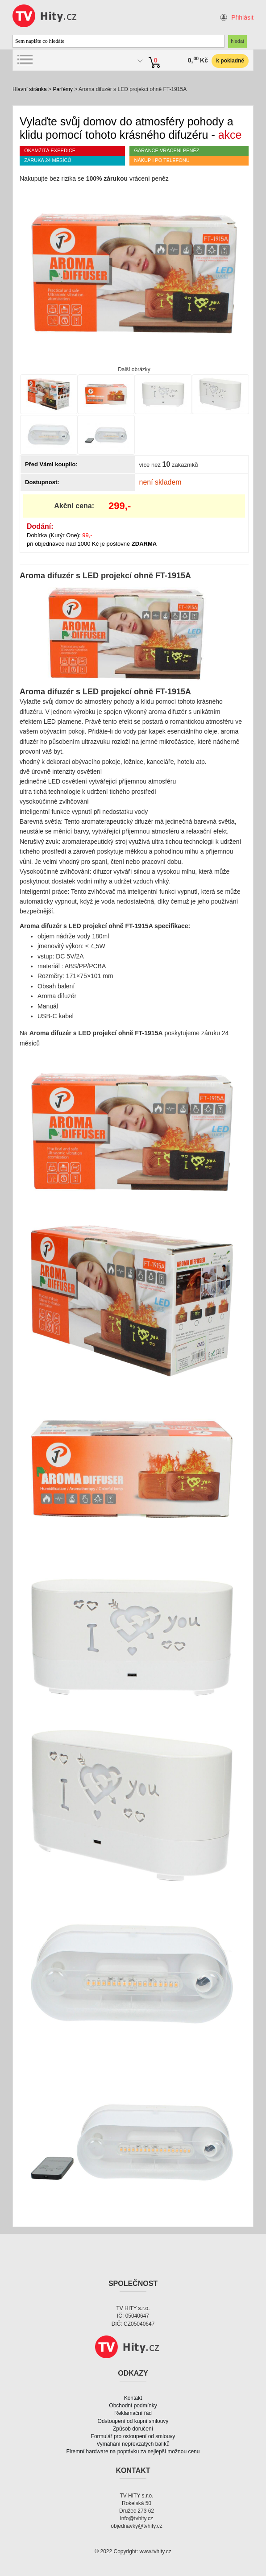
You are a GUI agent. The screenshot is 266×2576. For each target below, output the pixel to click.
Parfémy (63, 89)
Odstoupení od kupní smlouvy (133, 2421)
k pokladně (230, 61)
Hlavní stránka (29, 89)
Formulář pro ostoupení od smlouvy (133, 2436)
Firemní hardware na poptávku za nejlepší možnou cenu (133, 2451)
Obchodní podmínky (133, 2405)
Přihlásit (242, 17)
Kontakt (133, 2398)
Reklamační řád (133, 2413)
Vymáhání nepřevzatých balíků (133, 2444)
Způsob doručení (133, 2429)
